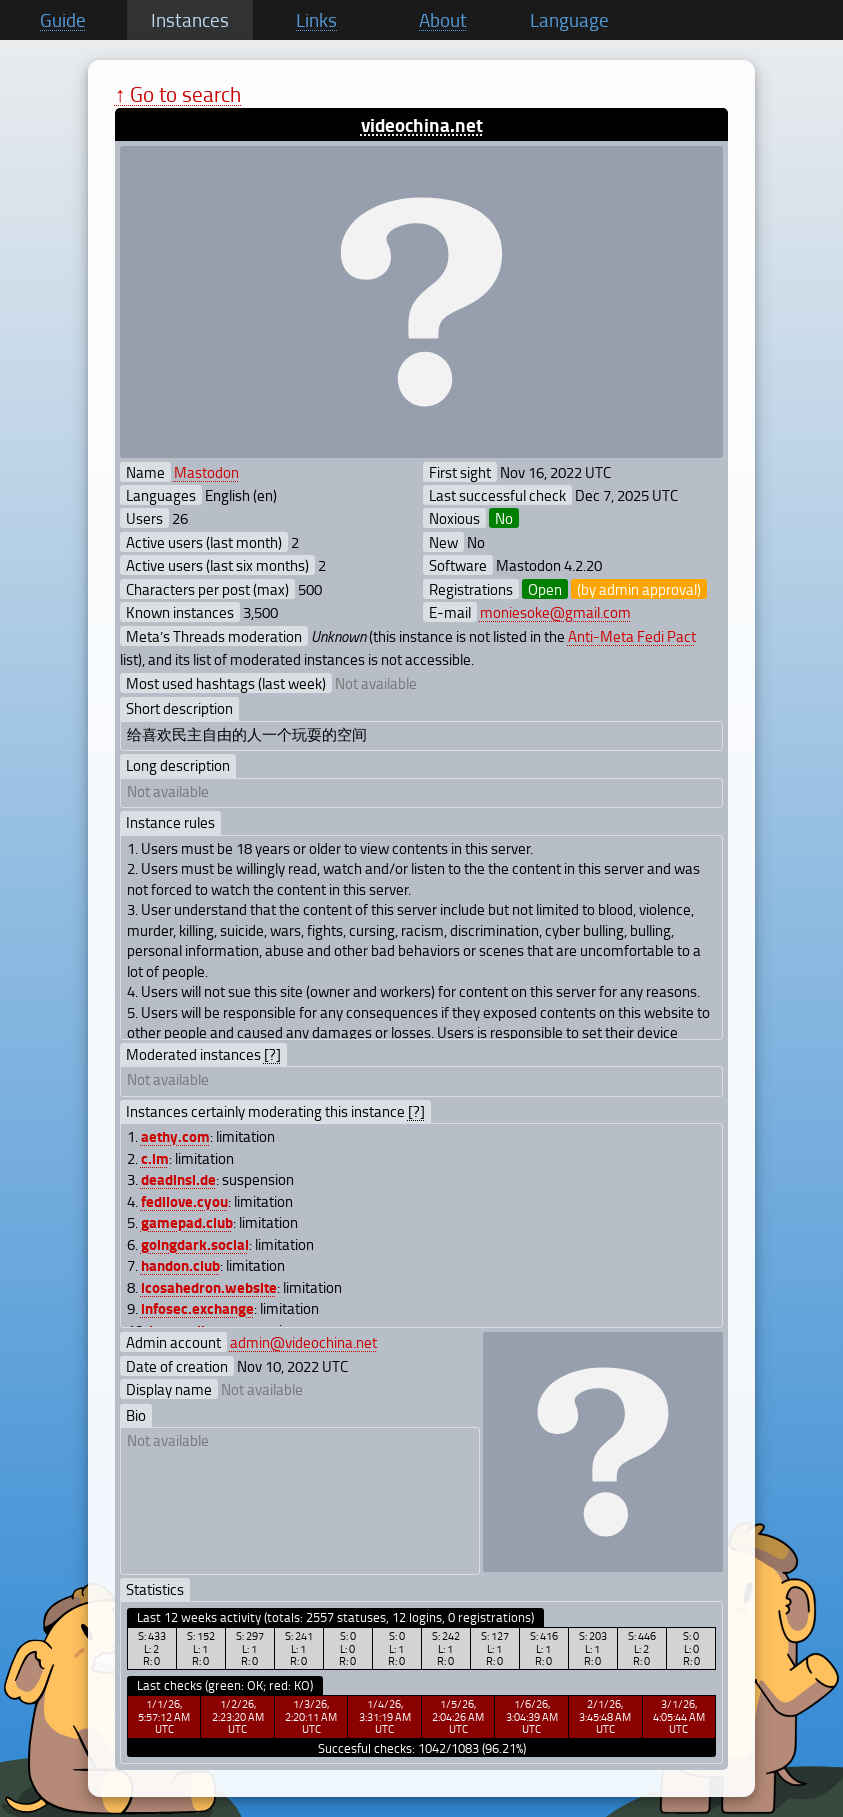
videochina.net (422, 124)
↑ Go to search (178, 93)
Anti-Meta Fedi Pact (632, 636)
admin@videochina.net (303, 1342)
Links (316, 20)
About (443, 20)
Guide (63, 20)
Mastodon (206, 472)
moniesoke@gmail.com (555, 612)
